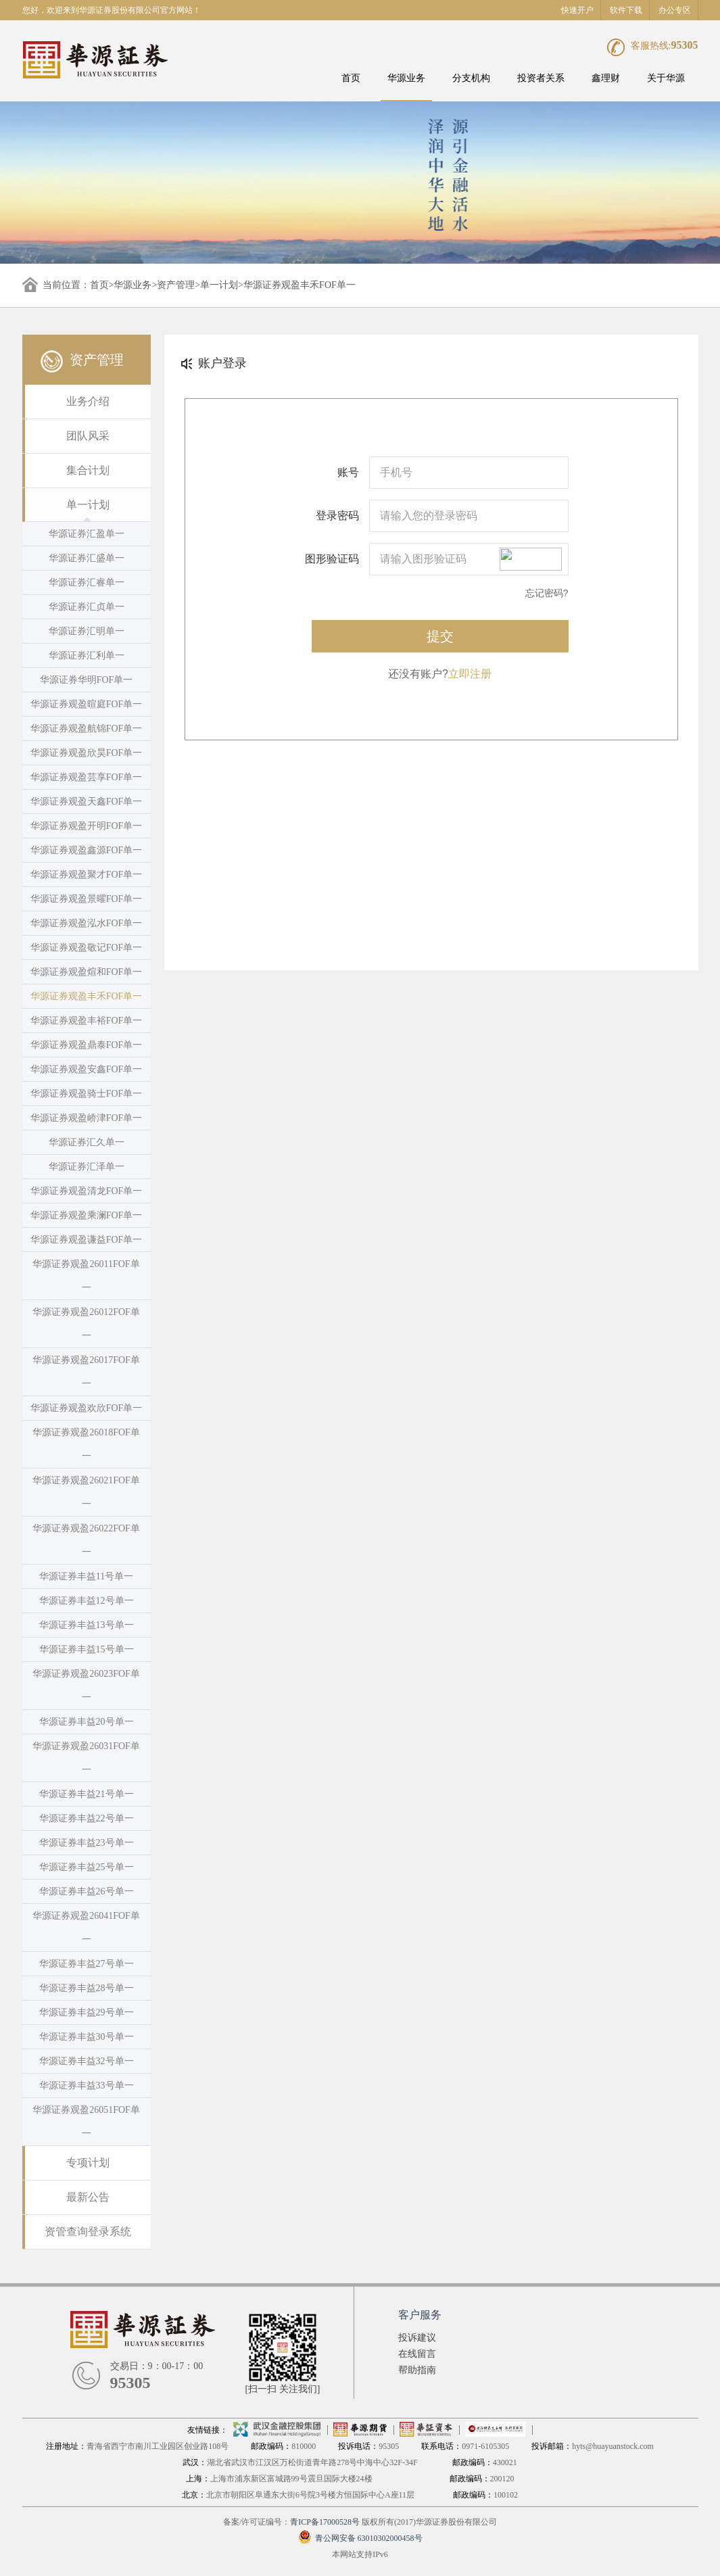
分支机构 (471, 78)
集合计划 (88, 470)
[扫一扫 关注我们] (282, 2389)
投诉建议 (417, 2338)
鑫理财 (606, 78)
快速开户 (577, 10)
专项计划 (88, 2162)
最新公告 (88, 2197)
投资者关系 (541, 78)
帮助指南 (417, 2370)
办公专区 (674, 10)
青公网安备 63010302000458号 (360, 2538)
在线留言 (417, 2354)
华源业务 (406, 78)
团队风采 (88, 436)
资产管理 (176, 285)
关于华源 (666, 78)
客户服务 (419, 2314)
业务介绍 (88, 401)
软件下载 (626, 10)
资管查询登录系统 (88, 2231)
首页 (350, 78)
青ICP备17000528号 (325, 2522)
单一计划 (219, 285)
